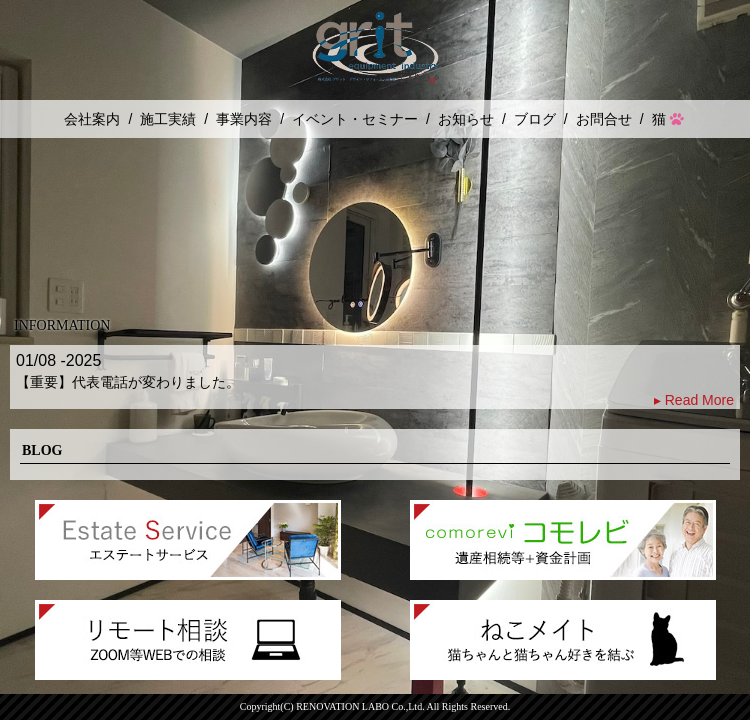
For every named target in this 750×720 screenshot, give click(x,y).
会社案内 (92, 119)
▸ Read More (694, 400)
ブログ (535, 119)
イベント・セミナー (355, 119)
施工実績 (168, 119)
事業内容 (244, 119)
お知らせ (466, 119)
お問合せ (604, 119)
